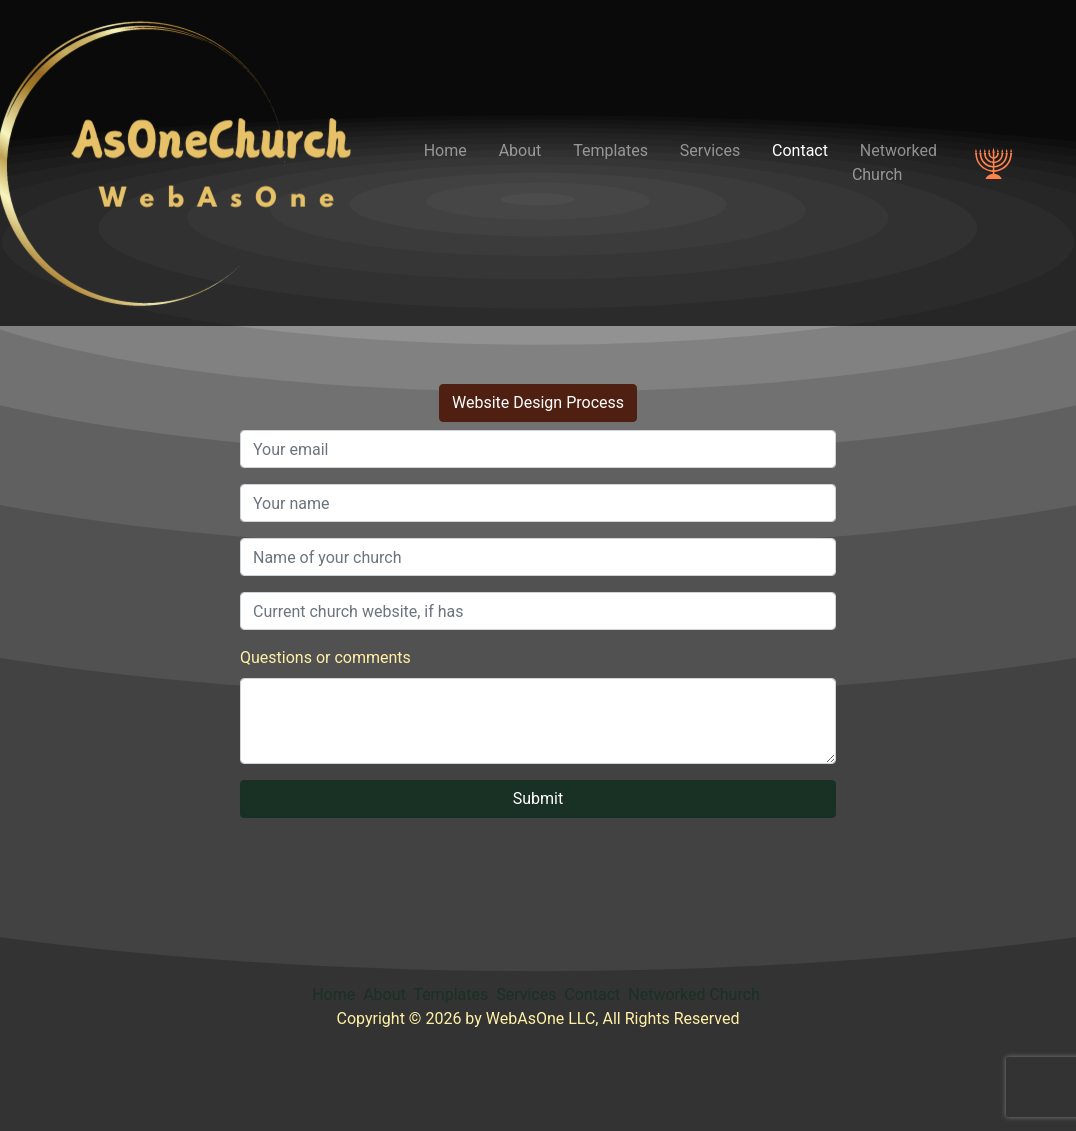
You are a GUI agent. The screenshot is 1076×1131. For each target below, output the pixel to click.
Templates (610, 150)
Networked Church (894, 162)
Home (445, 150)
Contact (800, 150)
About (520, 150)
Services (710, 150)
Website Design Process (538, 402)
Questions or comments (325, 657)
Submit (538, 798)
